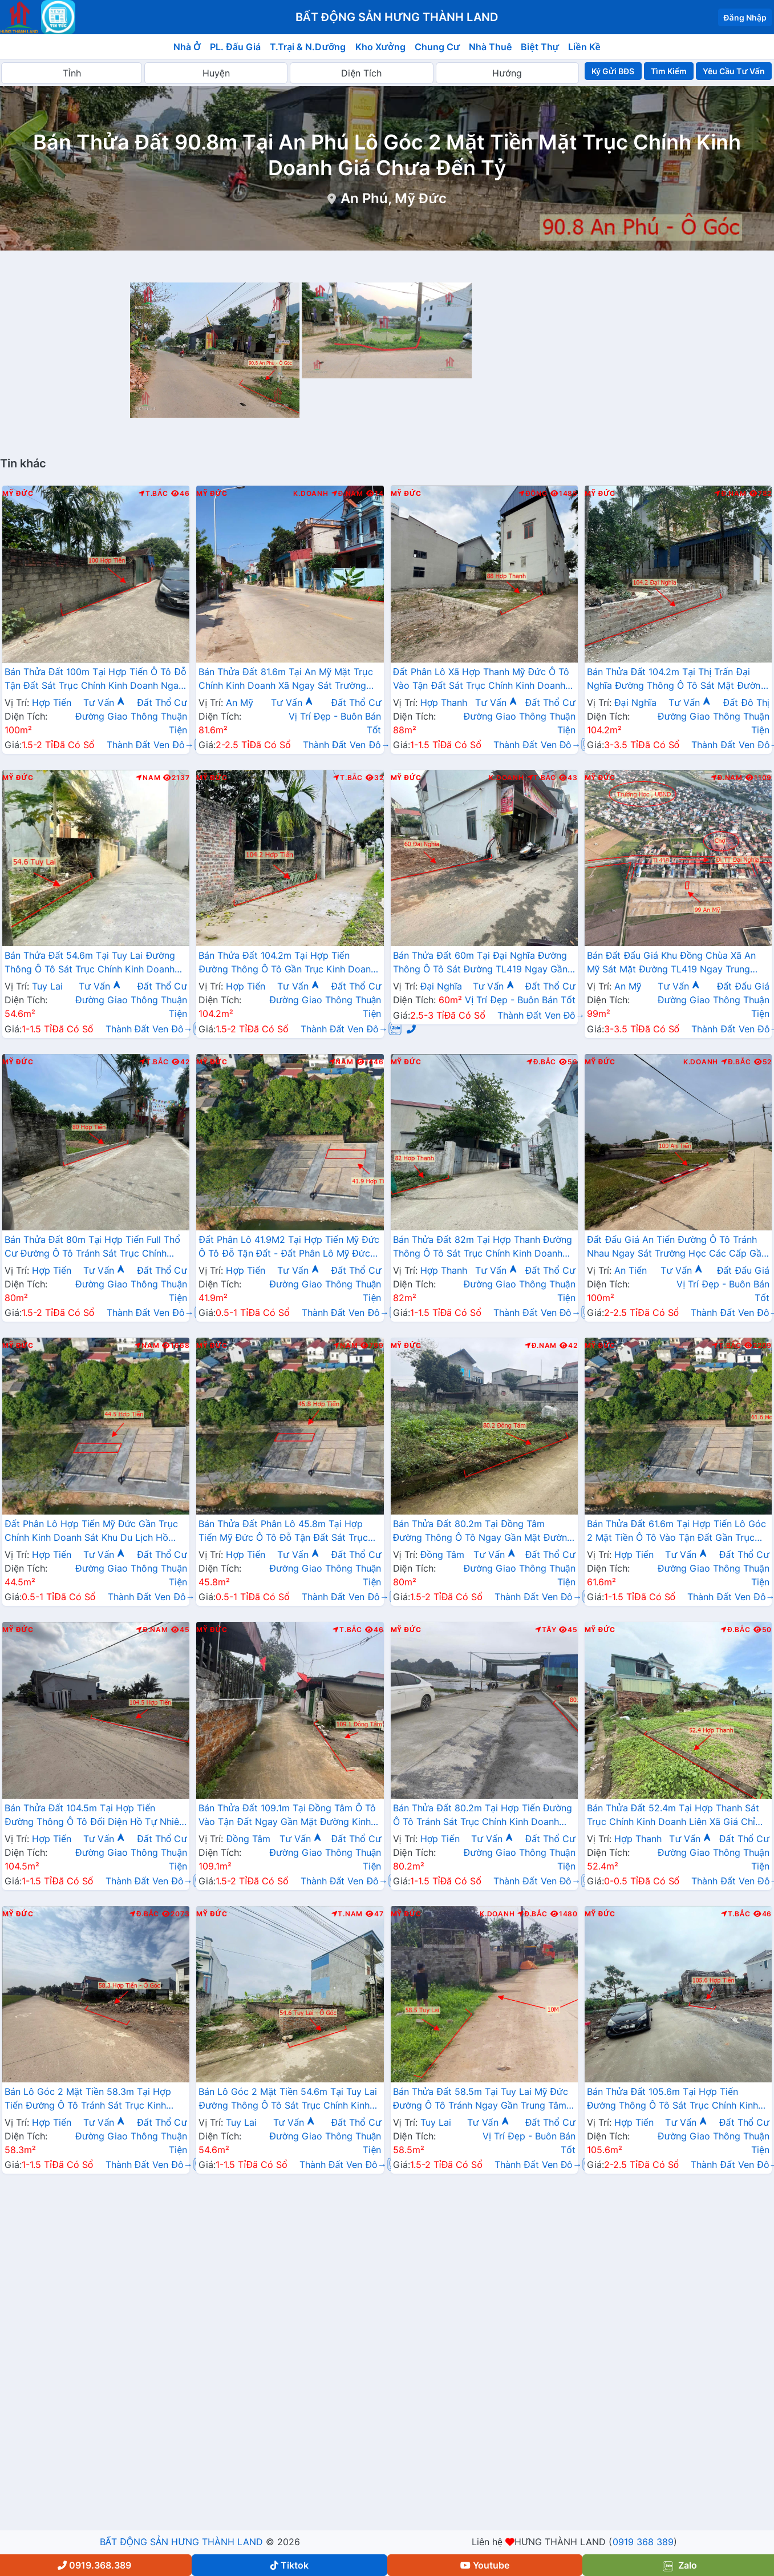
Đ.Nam (347, 493)
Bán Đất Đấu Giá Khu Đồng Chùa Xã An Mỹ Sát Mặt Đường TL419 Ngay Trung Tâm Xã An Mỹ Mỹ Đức (671, 963)
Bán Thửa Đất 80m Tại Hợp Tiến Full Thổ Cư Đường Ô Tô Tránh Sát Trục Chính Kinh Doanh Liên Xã (92, 1247)
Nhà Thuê (490, 47)
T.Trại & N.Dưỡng (308, 47)
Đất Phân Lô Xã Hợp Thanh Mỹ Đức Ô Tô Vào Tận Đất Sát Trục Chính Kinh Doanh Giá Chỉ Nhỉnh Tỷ (481, 679)
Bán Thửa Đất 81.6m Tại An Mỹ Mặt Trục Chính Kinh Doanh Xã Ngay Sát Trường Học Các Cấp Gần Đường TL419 (285, 679)
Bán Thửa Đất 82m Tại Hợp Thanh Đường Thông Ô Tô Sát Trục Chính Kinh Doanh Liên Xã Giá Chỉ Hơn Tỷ (483, 1247)
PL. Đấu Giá (235, 47)
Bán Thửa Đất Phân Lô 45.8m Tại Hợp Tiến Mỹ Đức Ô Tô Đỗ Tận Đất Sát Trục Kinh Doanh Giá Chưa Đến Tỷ (283, 1531)
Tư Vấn (104, 702)
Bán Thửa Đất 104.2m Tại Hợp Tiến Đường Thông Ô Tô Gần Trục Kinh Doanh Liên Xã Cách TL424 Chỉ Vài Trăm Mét (287, 963)
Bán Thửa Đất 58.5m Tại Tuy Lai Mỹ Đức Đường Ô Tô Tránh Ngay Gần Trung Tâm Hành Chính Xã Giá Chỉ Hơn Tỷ (480, 2099)
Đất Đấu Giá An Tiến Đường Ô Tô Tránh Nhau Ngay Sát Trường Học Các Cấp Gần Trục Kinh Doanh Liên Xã (677, 1247)
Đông (533, 493)
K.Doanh (310, 493)
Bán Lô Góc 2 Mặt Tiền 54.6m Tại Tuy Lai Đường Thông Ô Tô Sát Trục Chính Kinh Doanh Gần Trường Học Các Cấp (287, 2099)
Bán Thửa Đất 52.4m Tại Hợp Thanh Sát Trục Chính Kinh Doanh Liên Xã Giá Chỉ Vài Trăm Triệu (673, 1816)
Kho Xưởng (380, 47)
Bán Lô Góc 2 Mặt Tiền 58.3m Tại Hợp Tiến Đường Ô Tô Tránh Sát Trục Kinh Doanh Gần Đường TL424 (88, 2099)
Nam (148, 777)
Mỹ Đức (17, 493)
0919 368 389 (643, 2541)
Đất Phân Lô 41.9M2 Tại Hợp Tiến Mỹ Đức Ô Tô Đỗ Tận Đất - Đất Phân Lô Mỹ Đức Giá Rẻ (288, 1247)
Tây (545, 1629)
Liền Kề (584, 47)
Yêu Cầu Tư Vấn (734, 71)
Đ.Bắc (541, 1062)
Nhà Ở (187, 47)
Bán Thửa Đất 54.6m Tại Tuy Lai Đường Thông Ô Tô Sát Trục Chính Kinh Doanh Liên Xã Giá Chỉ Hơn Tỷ (90, 963)
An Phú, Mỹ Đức (393, 198)
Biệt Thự (540, 47)
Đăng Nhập (745, 17)
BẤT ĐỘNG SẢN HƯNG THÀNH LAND (181, 2541)
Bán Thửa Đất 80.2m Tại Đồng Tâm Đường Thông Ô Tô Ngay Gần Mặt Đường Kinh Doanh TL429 (483, 1531)
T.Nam (347, 1914)
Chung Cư (437, 47)
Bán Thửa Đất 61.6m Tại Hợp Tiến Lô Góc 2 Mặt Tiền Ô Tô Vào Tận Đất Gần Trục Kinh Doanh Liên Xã (676, 1531)
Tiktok (289, 2565)
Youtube (484, 2565)
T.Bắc (153, 493)
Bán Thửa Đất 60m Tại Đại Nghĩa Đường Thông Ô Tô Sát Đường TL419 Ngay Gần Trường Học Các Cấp (480, 963)
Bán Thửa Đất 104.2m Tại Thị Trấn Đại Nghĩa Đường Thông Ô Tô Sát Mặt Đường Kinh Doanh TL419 (677, 679)
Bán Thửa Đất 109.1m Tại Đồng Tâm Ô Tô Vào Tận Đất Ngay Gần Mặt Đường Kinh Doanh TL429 (287, 1816)
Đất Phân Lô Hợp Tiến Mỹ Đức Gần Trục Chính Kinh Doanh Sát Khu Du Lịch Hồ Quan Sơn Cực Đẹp (91, 1531)
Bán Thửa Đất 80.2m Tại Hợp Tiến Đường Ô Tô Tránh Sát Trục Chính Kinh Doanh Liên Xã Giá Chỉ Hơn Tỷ (483, 1816)
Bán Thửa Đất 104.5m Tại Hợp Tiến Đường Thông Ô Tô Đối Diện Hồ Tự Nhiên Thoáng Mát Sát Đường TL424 (94, 1816)
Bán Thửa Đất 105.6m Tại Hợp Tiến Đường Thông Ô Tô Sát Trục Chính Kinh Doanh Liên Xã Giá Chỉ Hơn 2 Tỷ (672, 2099)
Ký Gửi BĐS (612, 71)
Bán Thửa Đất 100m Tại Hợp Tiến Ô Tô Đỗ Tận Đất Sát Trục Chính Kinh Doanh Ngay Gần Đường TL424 (96, 679)
